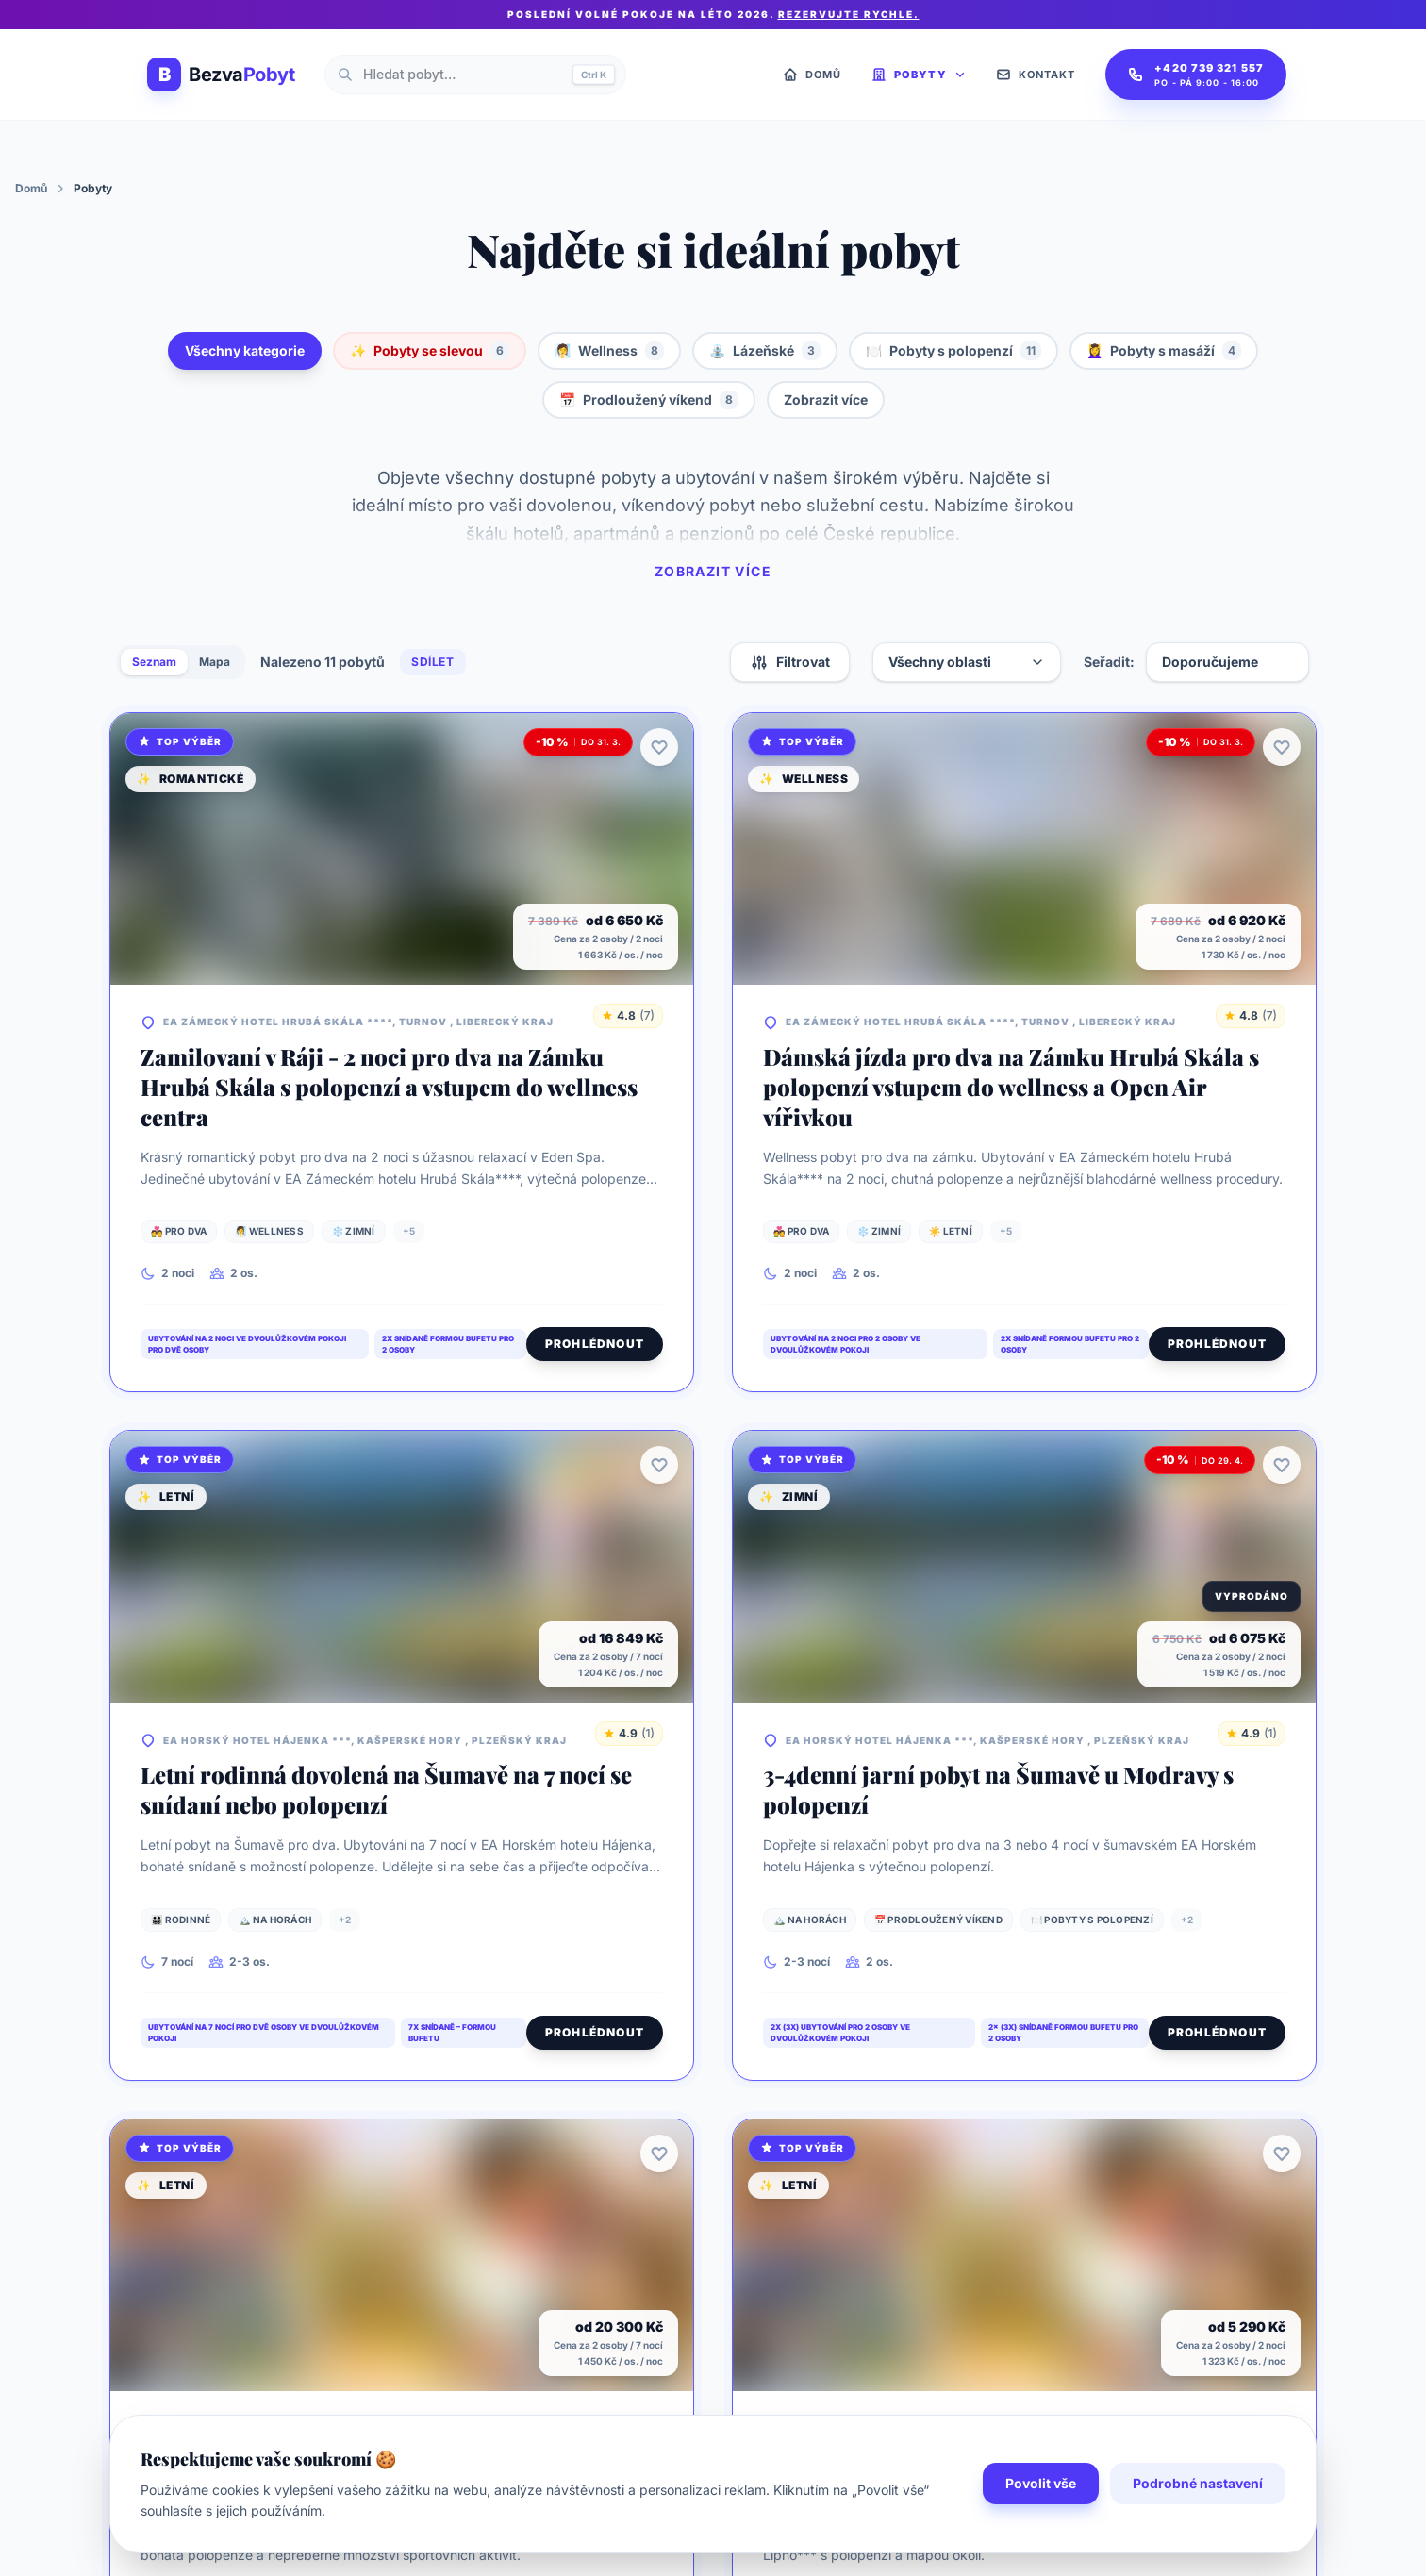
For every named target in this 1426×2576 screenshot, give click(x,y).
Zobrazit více (826, 399)
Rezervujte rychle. (849, 14)
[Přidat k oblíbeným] (659, 747)
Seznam (154, 662)
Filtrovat (790, 662)
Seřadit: (1109, 662)
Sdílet (433, 662)
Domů (31, 188)
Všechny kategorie (245, 350)
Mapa (214, 662)
